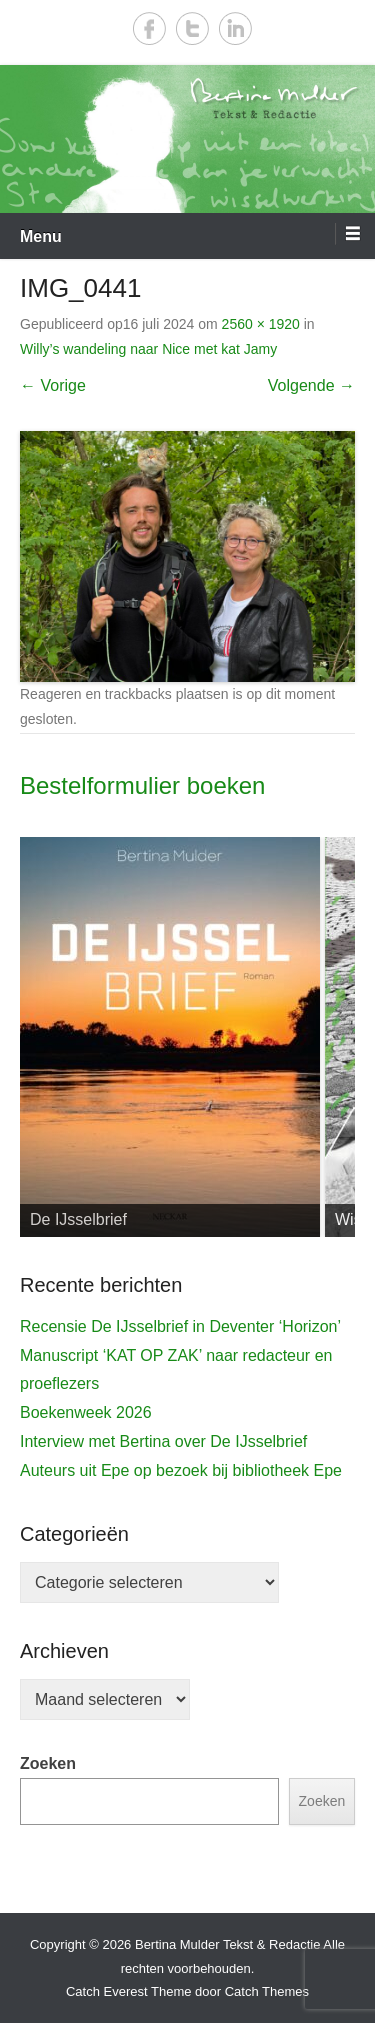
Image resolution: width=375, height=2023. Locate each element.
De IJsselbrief (78, 1219)
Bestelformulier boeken (142, 785)
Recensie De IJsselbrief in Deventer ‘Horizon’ (180, 1326)
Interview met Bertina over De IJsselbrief (163, 1441)
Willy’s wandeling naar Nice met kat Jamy (148, 349)
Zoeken (48, 1763)
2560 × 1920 (261, 324)
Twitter (192, 28)
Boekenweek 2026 (86, 1412)
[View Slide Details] (170, 1037)
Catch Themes (267, 1991)
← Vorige (53, 385)
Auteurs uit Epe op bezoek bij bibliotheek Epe (181, 1470)
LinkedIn (235, 28)
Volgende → (311, 385)
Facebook (149, 28)
